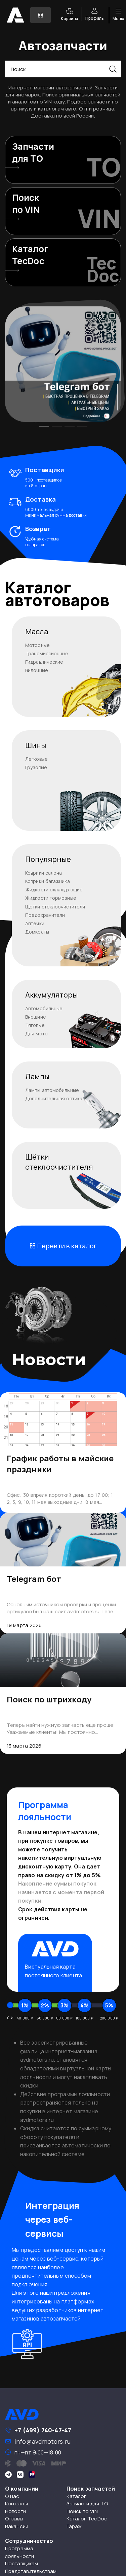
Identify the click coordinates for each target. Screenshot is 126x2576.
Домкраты (37, 932)
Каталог (77, 2496)
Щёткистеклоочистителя (59, 1162)
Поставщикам (21, 2563)
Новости (15, 2511)
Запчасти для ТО (87, 2503)
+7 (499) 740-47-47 (42, 2430)
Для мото (36, 1033)
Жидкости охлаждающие (54, 889)
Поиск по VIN (82, 2511)
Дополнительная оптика (53, 1098)
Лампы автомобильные (52, 1090)
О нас (12, 2496)
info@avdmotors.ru (42, 2441)
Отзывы (14, 2518)
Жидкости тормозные (50, 898)
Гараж (74, 2526)
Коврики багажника (47, 881)
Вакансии (16, 2526)
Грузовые (36, 767)
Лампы (37, 1077)
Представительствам (30, 2571)
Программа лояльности (19, 2552)
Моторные (37, 645)
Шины (35, 745)
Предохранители (45, 915)
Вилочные (36, 670)
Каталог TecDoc (87, 2518)
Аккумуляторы (51, 995)
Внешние (35, 1017)
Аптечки (34, 923)
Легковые (36, 759)
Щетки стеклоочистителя (55, 906)
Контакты (16, 2503)
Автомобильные (43, 1008)
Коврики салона (43, 873)
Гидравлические (44, 662)
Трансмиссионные (47, 653)
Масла (36, 632)
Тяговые (35, 1025)
